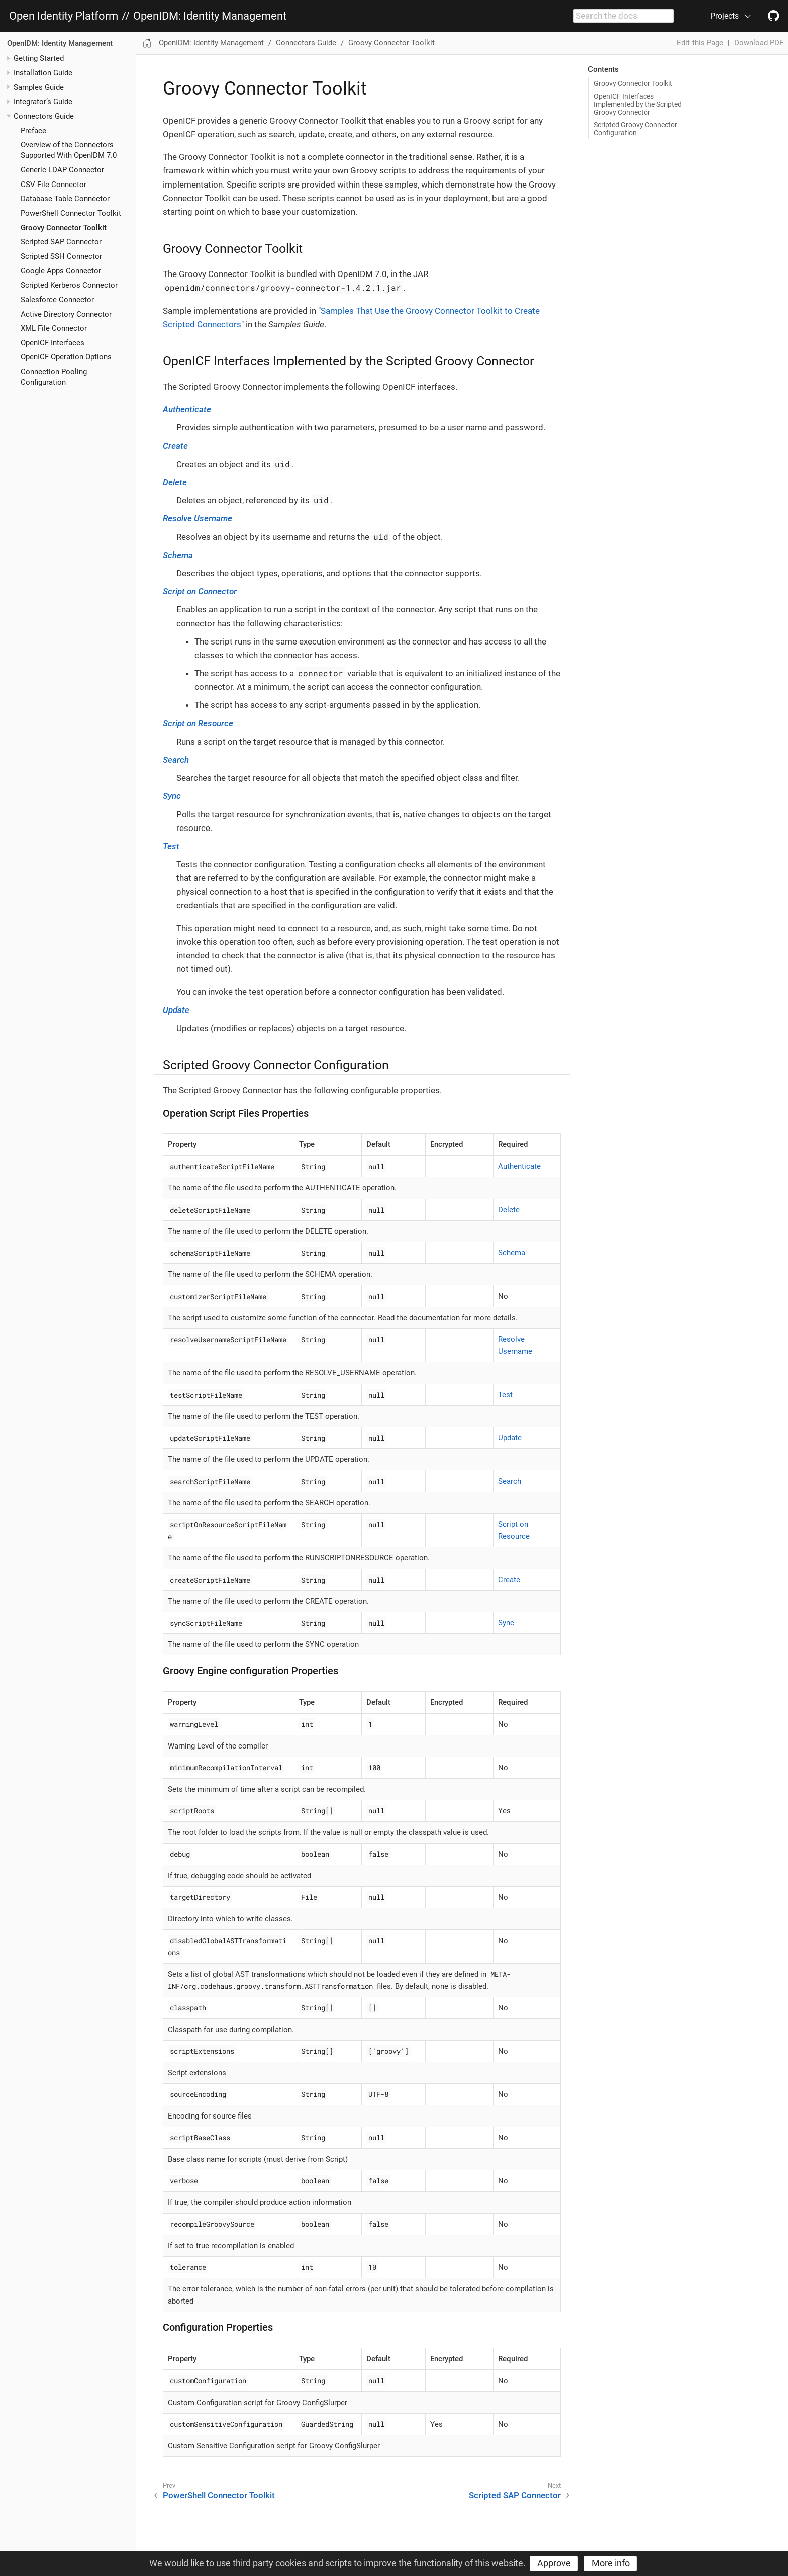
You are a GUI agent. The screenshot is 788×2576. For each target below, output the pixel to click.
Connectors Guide (44, 116)
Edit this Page (700, 42)
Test (171, 846)
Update (176, 1010)
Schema (178, 555)
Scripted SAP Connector (61, 241)
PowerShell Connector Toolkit (71, 213)
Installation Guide (43, 72)
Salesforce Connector (57, 299)
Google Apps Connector (61, 270)
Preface (33, 130)
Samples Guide (39, 87)
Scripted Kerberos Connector (69, 285)
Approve (554, 2563)
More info (611, 2563)
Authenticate (187, 409)
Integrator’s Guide (43, 101)
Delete (175, 482)
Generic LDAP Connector (62, 169)
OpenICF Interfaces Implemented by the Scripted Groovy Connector (638, 104)
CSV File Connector (53, 184)
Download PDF (758, 42)
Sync (172, 796)
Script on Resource (198, 723)
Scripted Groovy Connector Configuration (635, 129)
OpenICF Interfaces (52, 342)
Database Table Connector (65, 198)
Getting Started (39, 58)
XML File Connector (54, 328)
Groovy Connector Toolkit (64, 227)
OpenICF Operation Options (66, 356)
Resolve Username (197, 518)
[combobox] (623, 16)
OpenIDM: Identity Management (209, 16)
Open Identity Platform (63, 16)
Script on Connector (200, 591)
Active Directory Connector (66, 314)
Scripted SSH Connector (61, 256)
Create (175, 446)
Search (176, 760)
